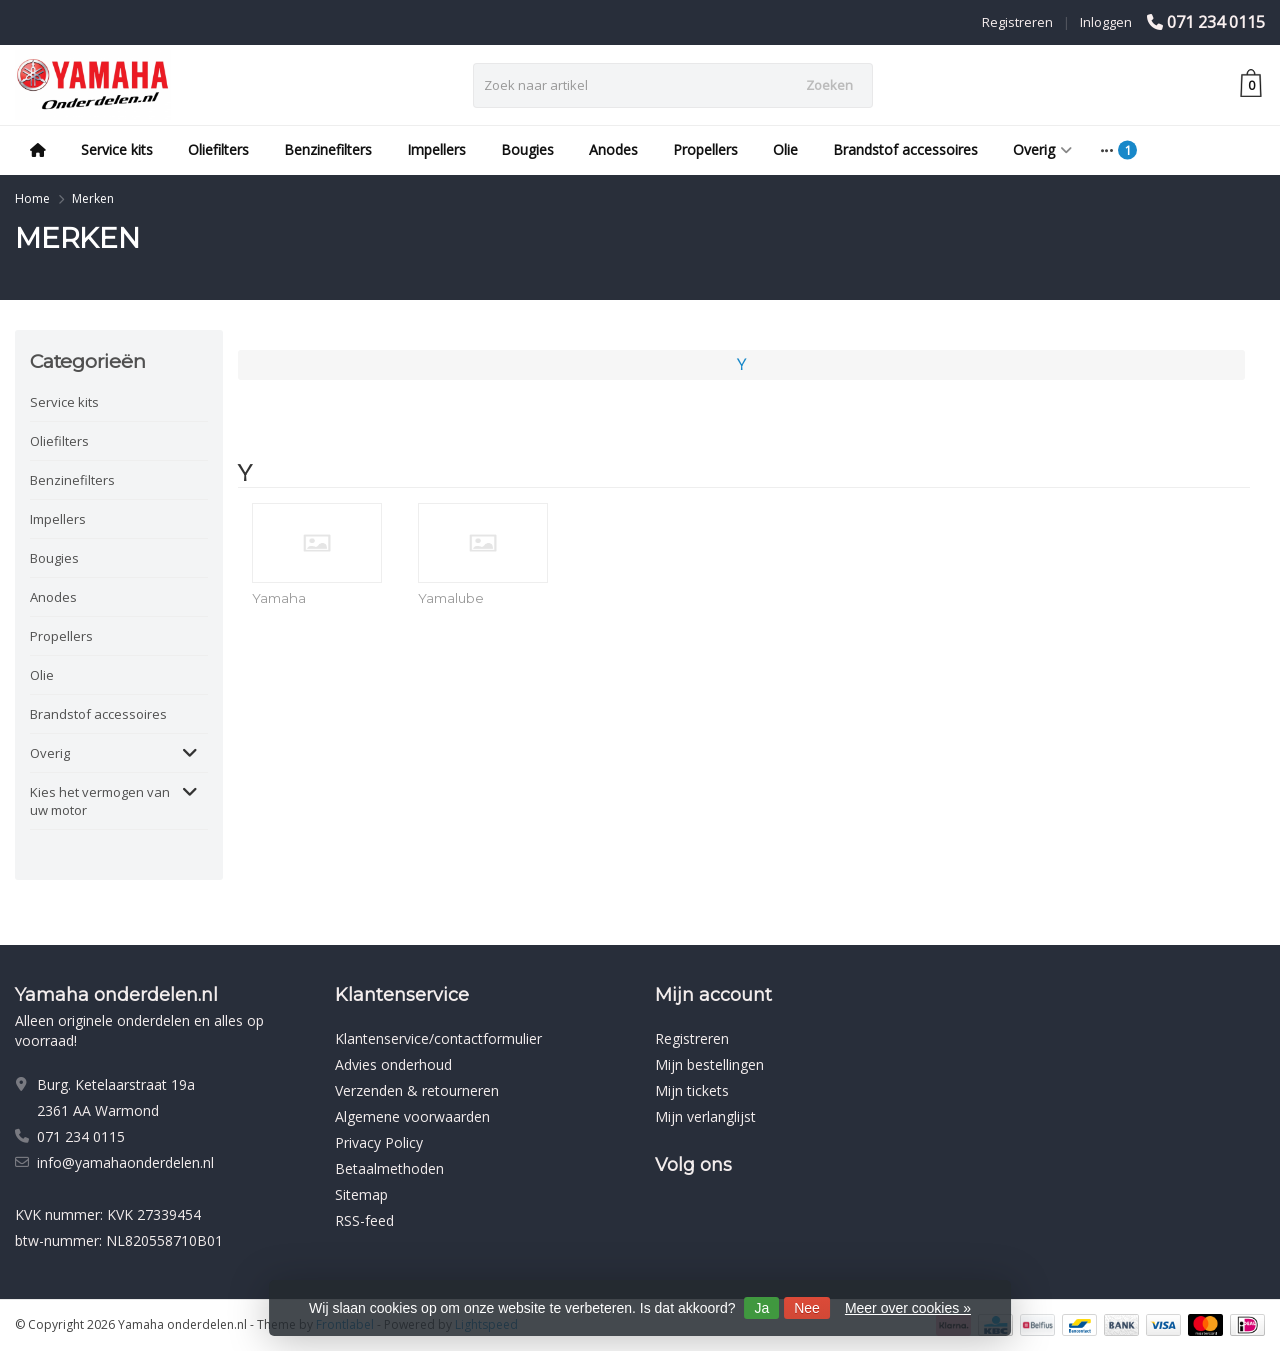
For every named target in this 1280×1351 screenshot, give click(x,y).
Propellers (705, 149)
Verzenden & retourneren (417, 1090)
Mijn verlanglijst (705, 1116)
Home (32, 198)
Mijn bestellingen (709, 1064)
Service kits (117, 149)
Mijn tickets (692, 1090)
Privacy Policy (379, 1142)
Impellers (436, 149)
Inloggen (1106, 22)
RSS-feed (364, 1220)
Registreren (1017, 22)
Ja (761, 1308)
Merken (93, 198)
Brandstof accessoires (905, 149)
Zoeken (829, 85)
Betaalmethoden (389, 1168)
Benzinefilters (328, 149)
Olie (785, 149)
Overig (1042, 149)
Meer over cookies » (908, 1308)
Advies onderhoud (393, 1064)
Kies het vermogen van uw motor (100, 801)
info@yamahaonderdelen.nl (125, 1162)
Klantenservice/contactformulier (438, 1038)
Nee (807, 1308)
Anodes (613, 149)
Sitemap (361, 1194)
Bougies (527, 149)
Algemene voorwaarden (412, 1116)
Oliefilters (218, 149)
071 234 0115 (1216, 22)
